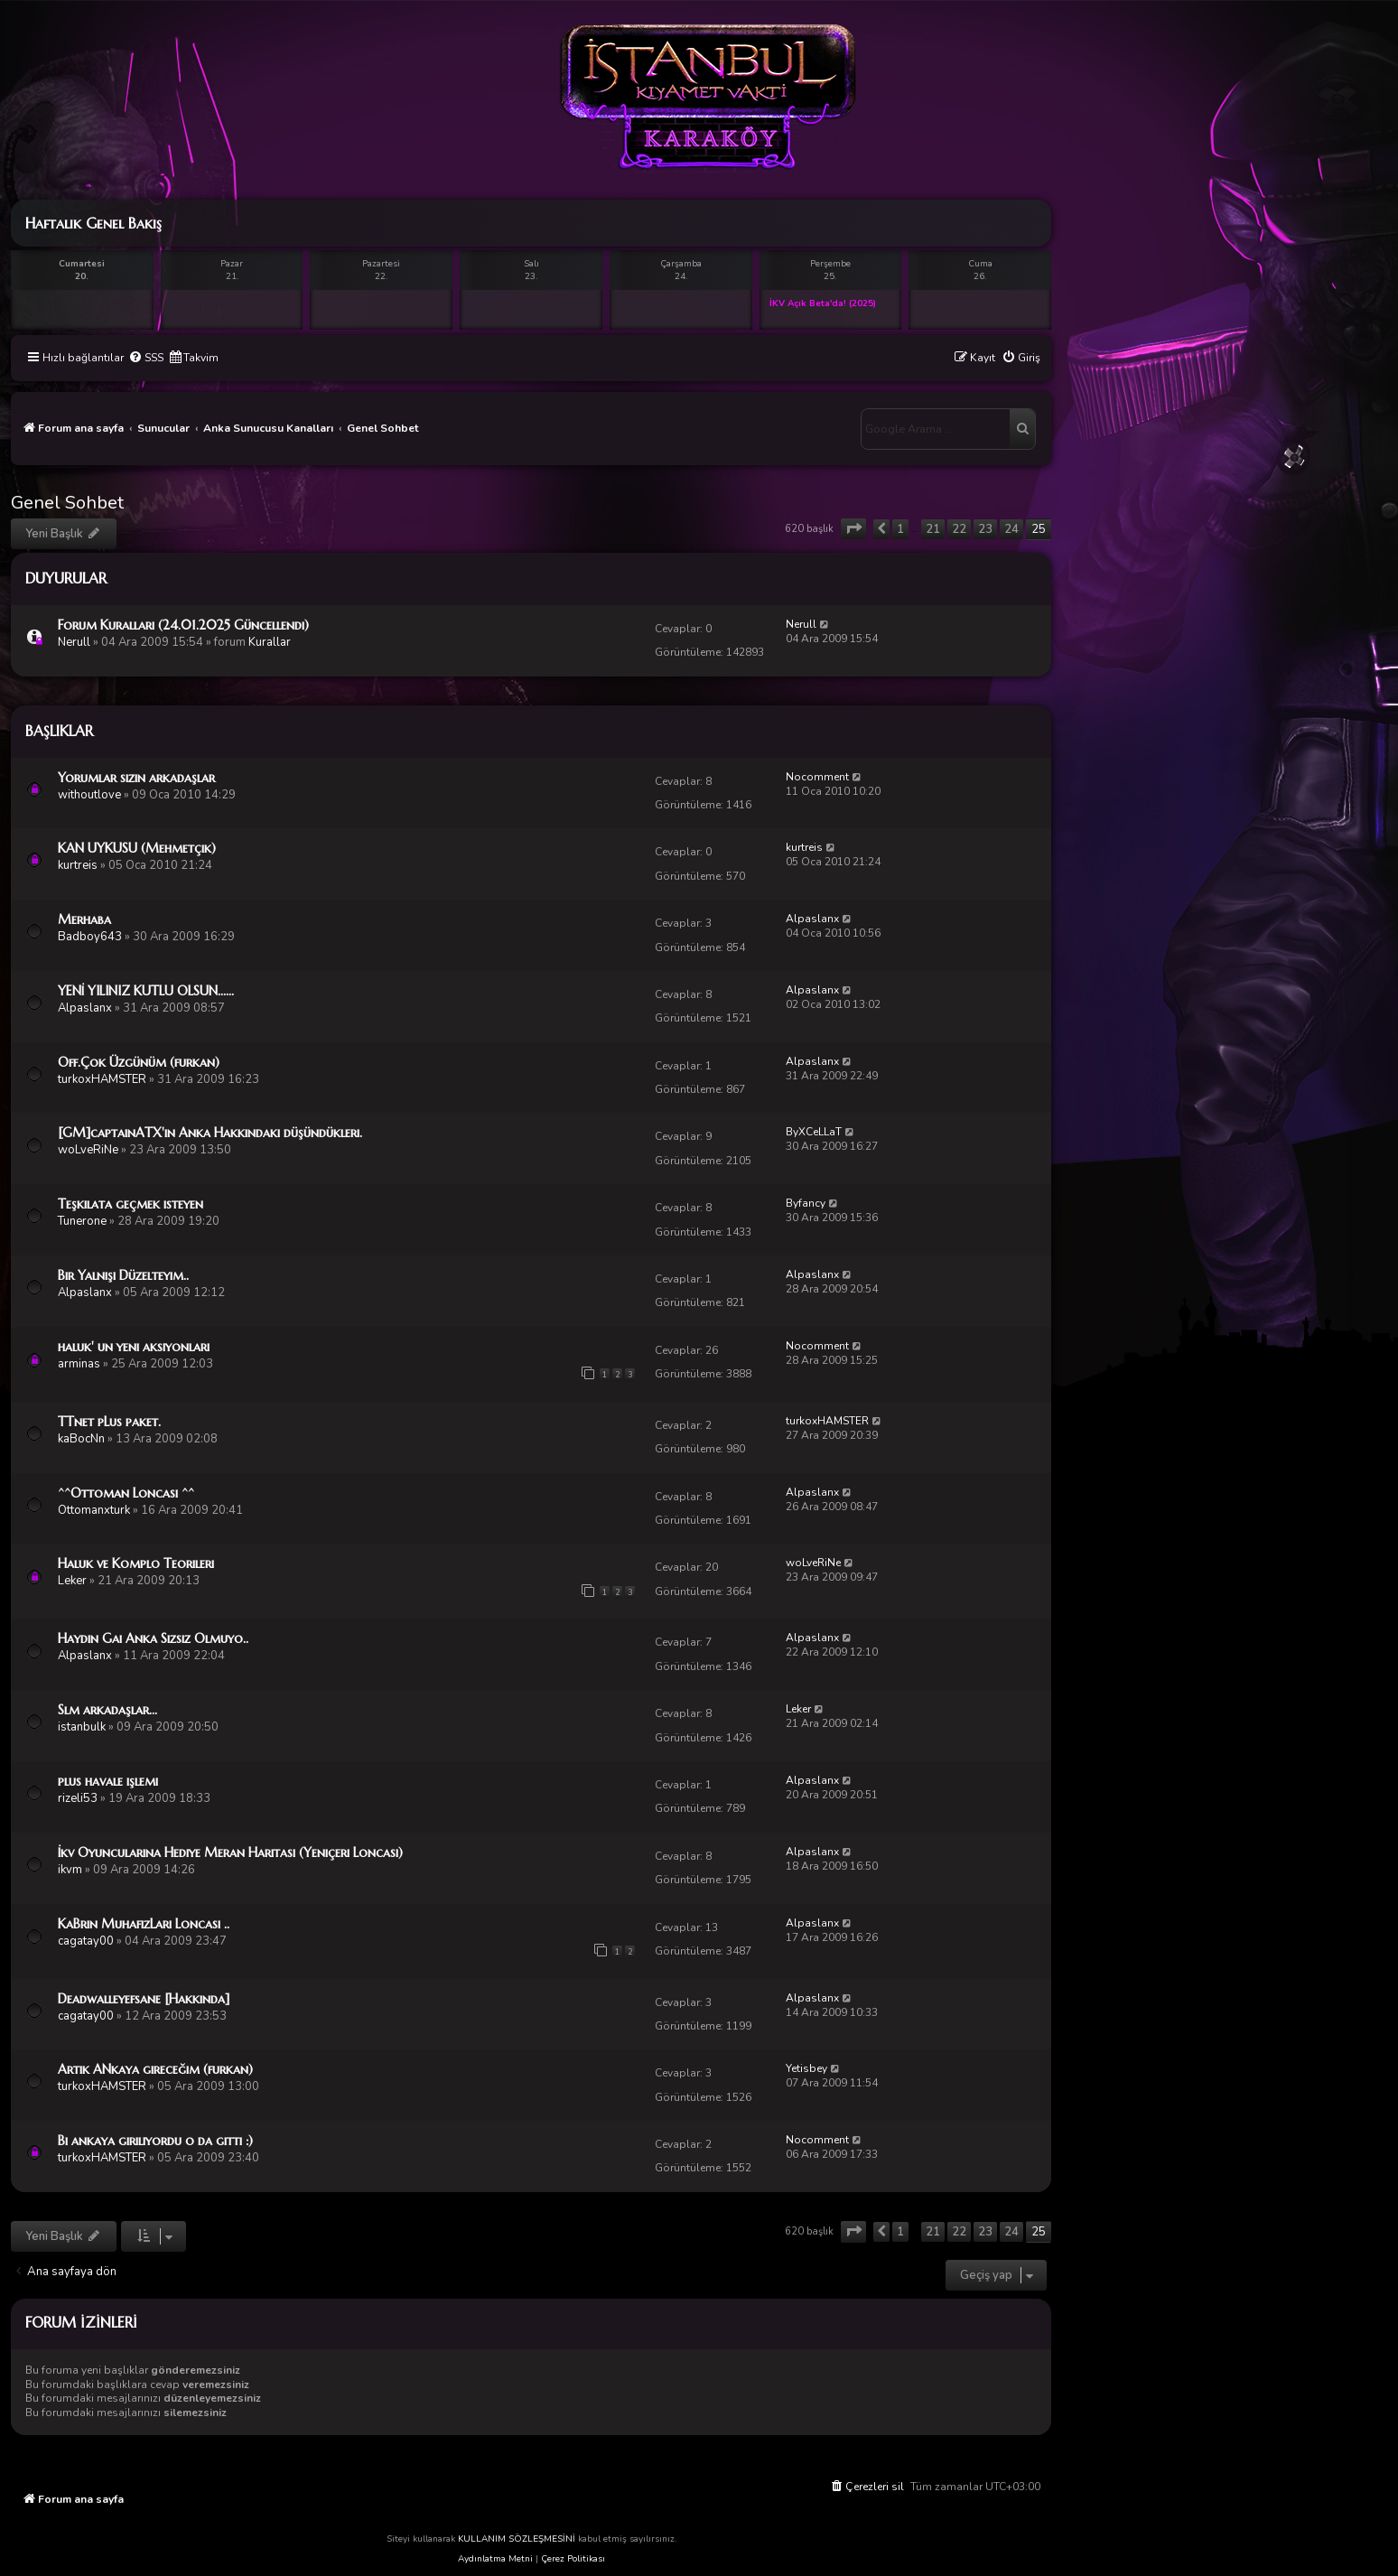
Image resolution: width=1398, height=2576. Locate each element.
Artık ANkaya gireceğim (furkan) (155, 2069)
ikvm (70, 1870)
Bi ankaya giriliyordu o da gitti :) (155, 2141)
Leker (72, 1581)
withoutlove (89, 795)
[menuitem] (145, 358)
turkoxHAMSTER (102, 1079)
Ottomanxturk (94, 1510)
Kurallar (269, 642)
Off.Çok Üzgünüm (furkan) (138, 1062)
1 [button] (900, 529)
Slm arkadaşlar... (107, 1710)
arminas (79, 1364)
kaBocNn (81, 1439)
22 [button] (959, 529)
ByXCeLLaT (814, 1132)
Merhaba (84, 919)
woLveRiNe (88, 1150)
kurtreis (78, 865)
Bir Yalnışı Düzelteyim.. (123, 1275)
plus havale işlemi (108, 1781)
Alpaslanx (812, 918)
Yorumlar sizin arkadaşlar (136, 778)
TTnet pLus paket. (109, 1422)
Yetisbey (806, 2068)
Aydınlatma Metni (495, 2559)
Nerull (74, 642)
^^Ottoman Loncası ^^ (126, 1493)
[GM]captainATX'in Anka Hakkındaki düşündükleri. (210, 1133)
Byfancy (805, 1203)
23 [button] (985, 529)
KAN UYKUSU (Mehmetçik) (137, 848)
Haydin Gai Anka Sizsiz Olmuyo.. (153, 1638)
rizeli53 (78, 1798)
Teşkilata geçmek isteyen (130, 1204)
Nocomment (817, 777)
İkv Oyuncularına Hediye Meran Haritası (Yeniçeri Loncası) (230, 1852)
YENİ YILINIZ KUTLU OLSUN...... (146, 991)
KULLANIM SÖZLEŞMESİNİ (516, 2539)
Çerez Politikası (573, 2559)
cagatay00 (86, 1941)
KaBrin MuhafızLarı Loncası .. (143, 1924)
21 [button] (933, 529)
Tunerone (82, 1221)
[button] (853, 528)
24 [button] (1011, 529)
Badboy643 (90, 937)
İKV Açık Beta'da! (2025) (822, 303)
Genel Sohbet (67, 502)
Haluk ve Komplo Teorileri (136, 1563)
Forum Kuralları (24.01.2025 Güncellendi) (183, 625)
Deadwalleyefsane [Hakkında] (143, 1999)
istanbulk (82, 1727)
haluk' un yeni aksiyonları (134, 1347)
